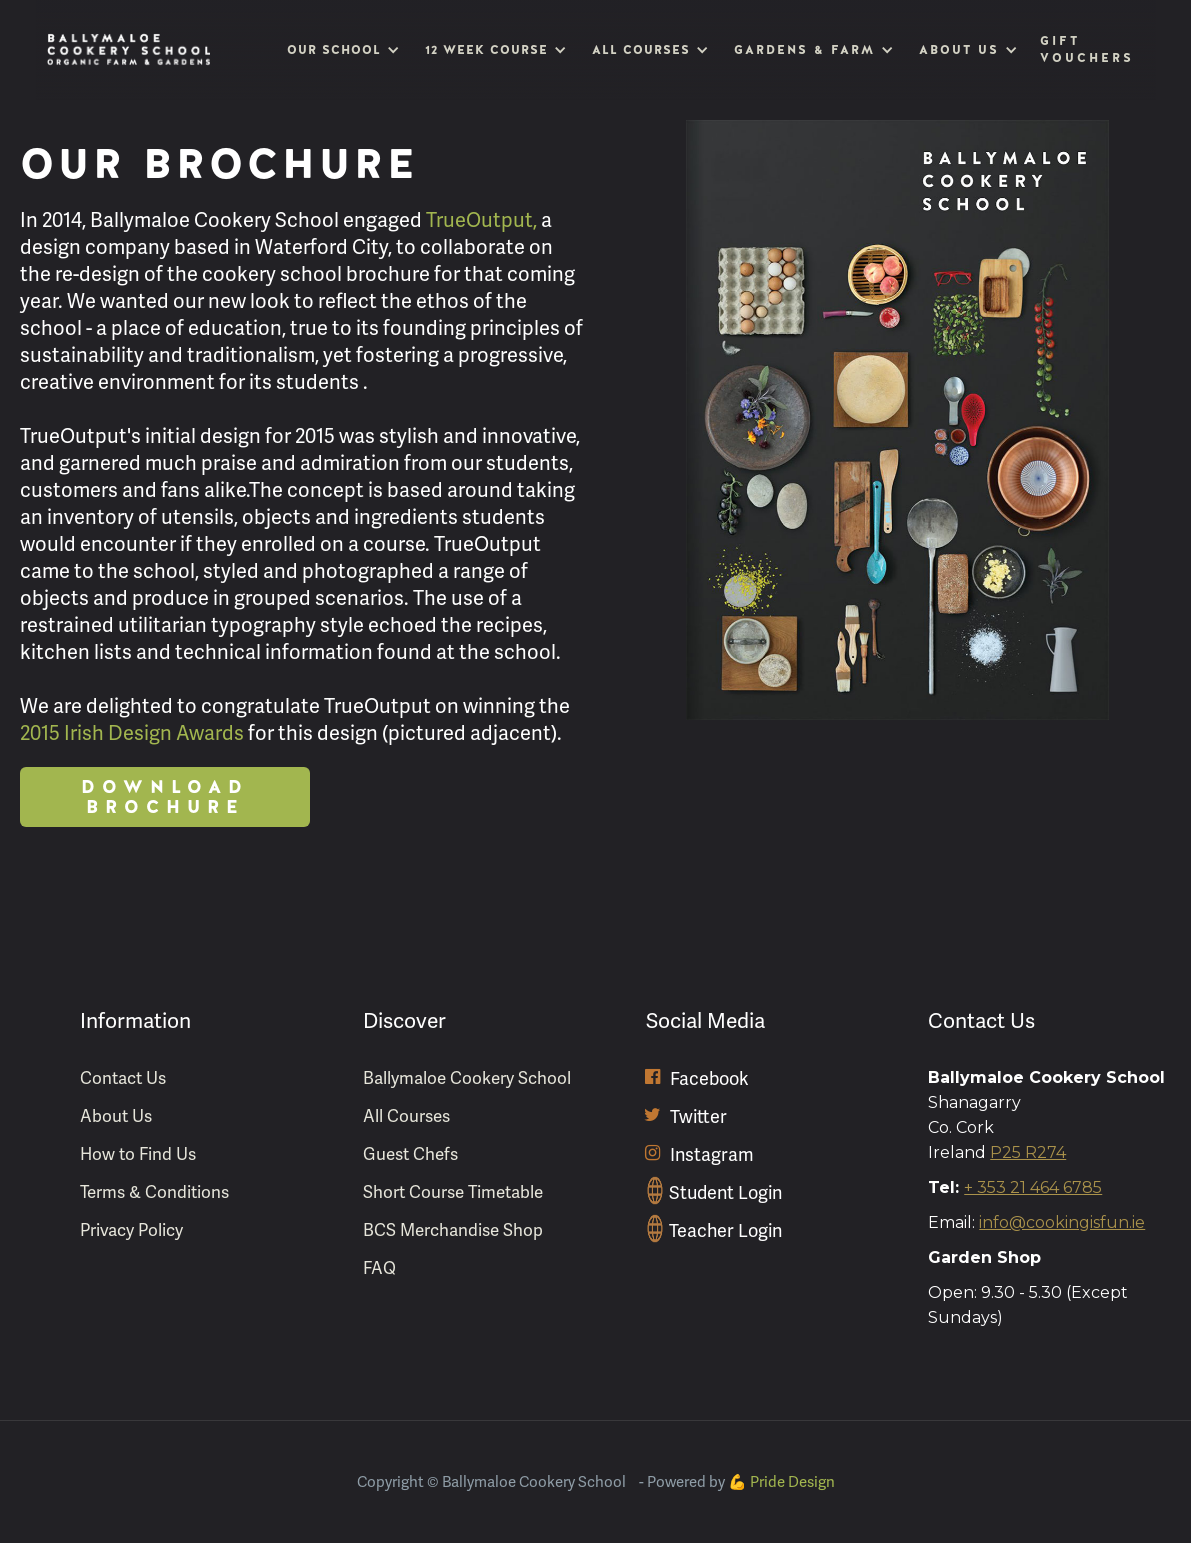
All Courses (406, 1116)
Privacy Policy (131, 1230)
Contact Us (123, 1078)
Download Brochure (165, 796)
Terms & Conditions (154, 1192)
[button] (340, 50)
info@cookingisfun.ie (1062, 1222)
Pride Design (792, 1482)
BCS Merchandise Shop (453, 1230)
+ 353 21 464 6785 (1033, 1187)
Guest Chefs (410, 1154)
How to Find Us (138, 1154)
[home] (129, 49)
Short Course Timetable (453, 1192)
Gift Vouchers (1086, 49)
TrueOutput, (481, 220)
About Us (116, 1116)
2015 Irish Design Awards (132, 733)
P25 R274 (1028, 1152)
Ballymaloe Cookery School (467, 1078)
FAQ (379, 1268)
